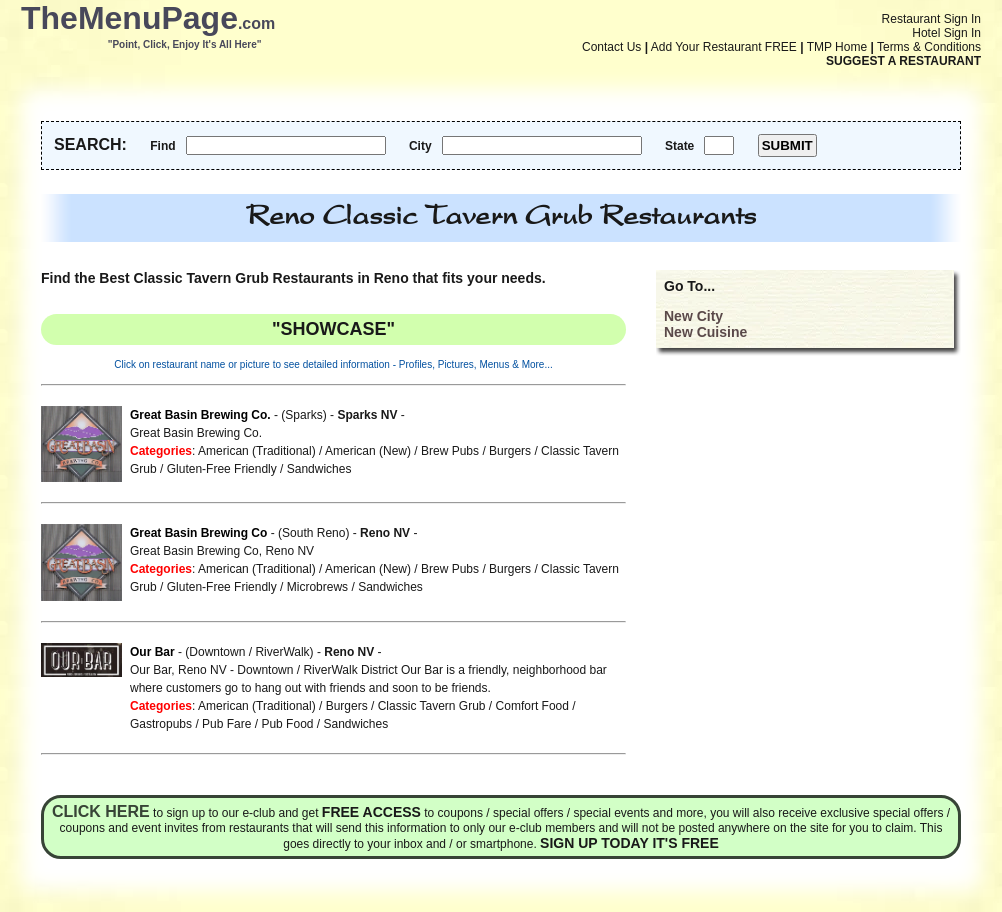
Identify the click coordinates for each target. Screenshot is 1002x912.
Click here (101, 811)
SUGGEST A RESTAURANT (903, 61)
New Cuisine (705, 332)
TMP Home (837, 47)
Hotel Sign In (946, 33)
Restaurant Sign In (931, 19)
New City (693, 316)
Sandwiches (319, 469)
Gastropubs (161, 724)
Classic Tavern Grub (432, 706)
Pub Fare (226, 724)
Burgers (510, 451)
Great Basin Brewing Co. (200, 415)
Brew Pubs (450, 451)
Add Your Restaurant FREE (724, 47)
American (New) (368, 451)
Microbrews (317, 587)
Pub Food (287, 724)
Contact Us (611, 47)
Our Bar (152, 652)
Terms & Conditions (929, 47)
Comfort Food (532, 706)
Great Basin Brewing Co (198, 533)
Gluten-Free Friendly (222, 469)
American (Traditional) (257, 451)
